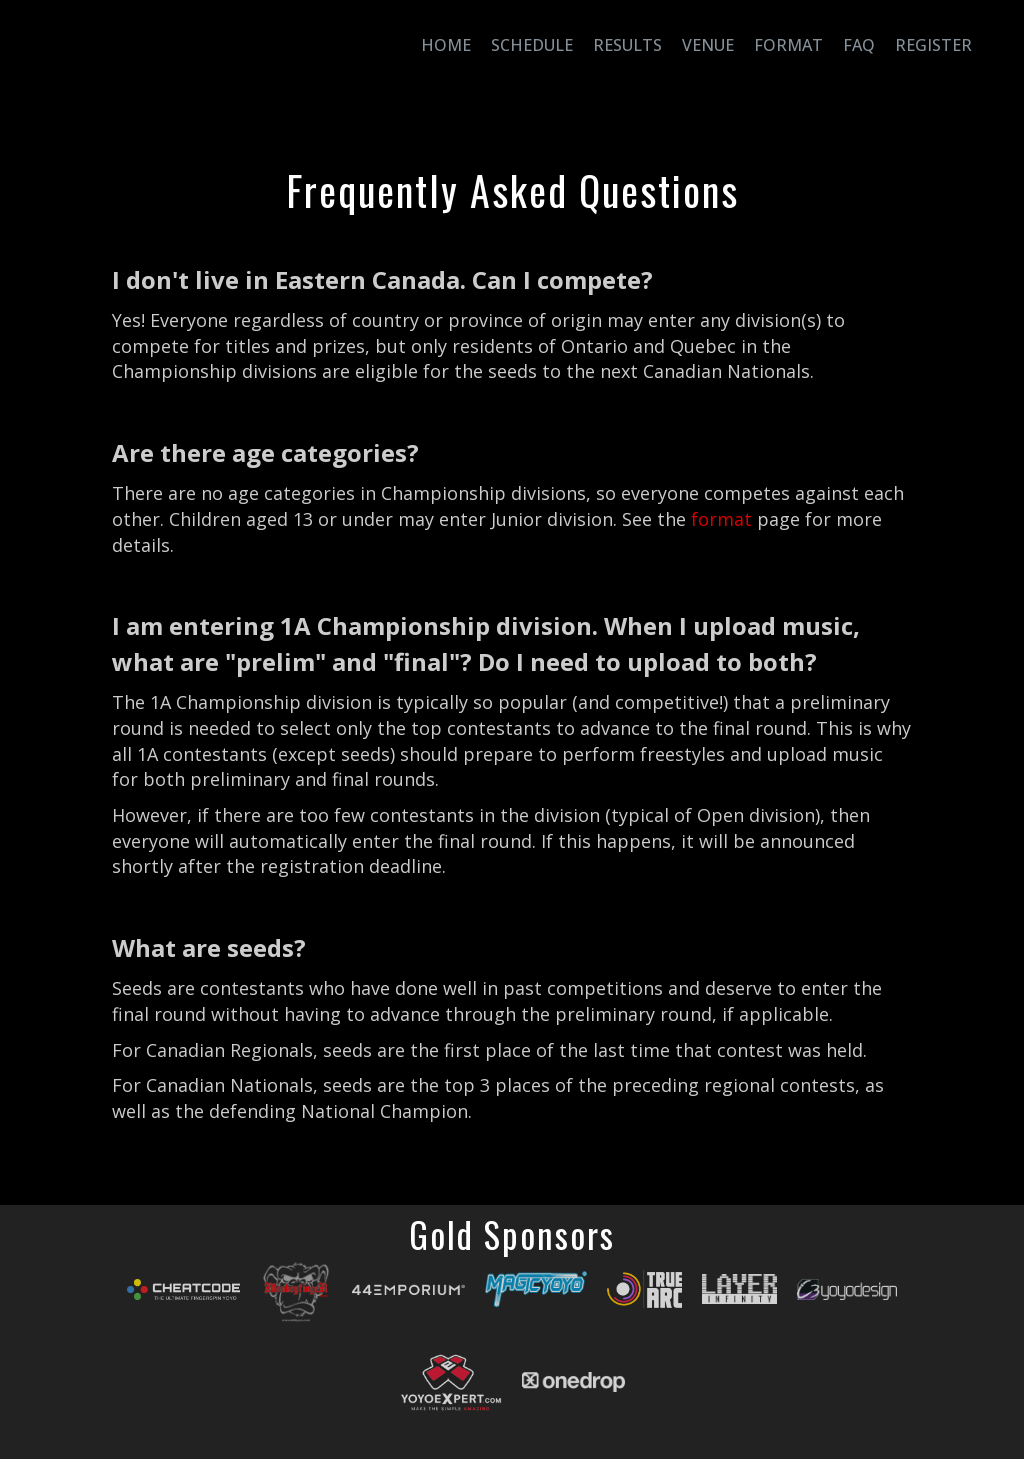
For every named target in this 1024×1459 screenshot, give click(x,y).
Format (788, 45)
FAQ (859, 45)
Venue (708, 45)
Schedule (532, 45)
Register (933, 45)
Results (627, 45)
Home (446, 45)
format (721, 519)
